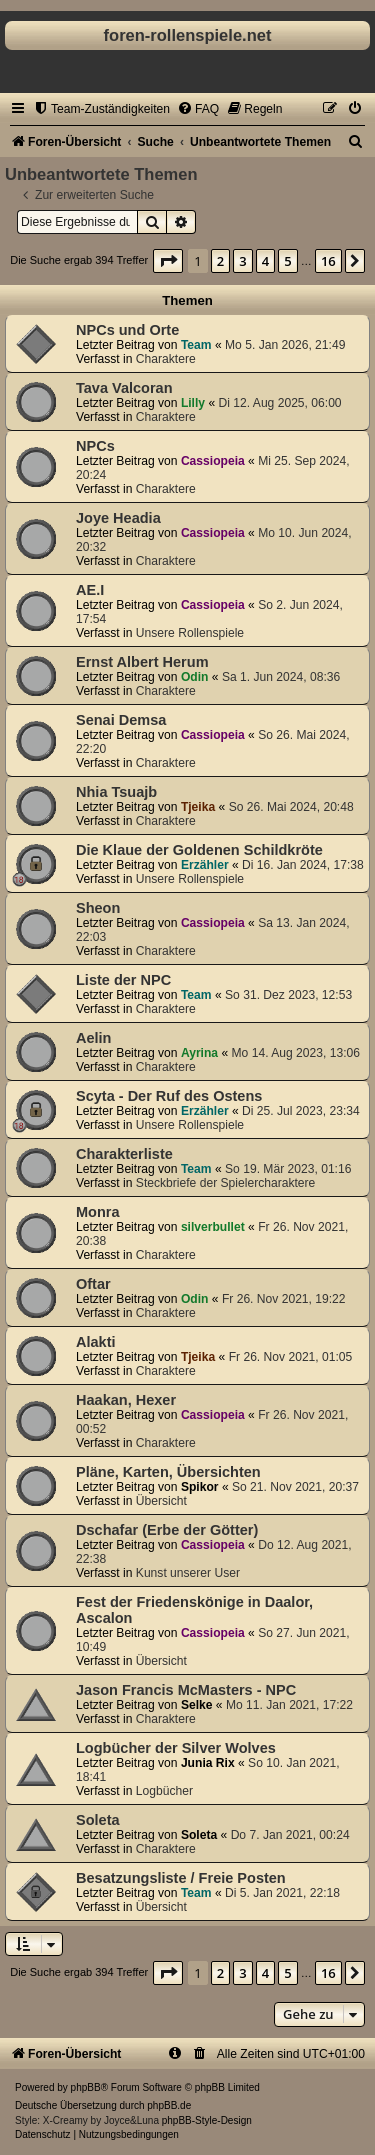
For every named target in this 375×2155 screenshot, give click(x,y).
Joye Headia (118, 518)
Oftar (93, 1284)
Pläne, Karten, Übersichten (168, 1472)
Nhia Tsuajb (116, 792)
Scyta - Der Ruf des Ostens (169, 1096)
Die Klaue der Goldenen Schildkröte (199, 850)
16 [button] (328, 261)
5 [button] (287, 261)
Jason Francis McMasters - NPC (186, 1690)
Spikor (200, 1487)
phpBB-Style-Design (207, 2120)
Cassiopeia (213, 461)
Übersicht (161, 1501)
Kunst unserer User (188, 1573)
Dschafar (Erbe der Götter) (167, 1530)
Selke (197, 1705)
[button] (168, 261)
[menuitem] (101, 109)
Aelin (94, 1038)
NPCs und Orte (127, 330)
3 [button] (242, 261)
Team (196, 345)
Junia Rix (208, 1763)
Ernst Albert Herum (142, 662)
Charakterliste (124, 1154)
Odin (195, 677)
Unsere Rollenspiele (190, 633)
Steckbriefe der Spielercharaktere (225, 1183)
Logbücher (164, 1791)
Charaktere (166, 359)
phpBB (86, 2087)
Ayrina (199, 1053)
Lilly (193, 403)
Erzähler (205, 865)
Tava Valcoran (124, 388)
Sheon (98, 908)
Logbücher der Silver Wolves (176, 1748)
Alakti (96, 1342)
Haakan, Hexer (126, 1400)
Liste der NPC (123, 980)
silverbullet (213, 1227)
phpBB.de (169, 2105)
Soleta (98, 1820)
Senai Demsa (121, 720)
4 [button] (265, 261)
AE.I (90, 590)
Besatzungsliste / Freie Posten (181, 1878)
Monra (98, 1212)
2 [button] (220, 261)
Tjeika (198, 807)
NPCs (95, 446)
